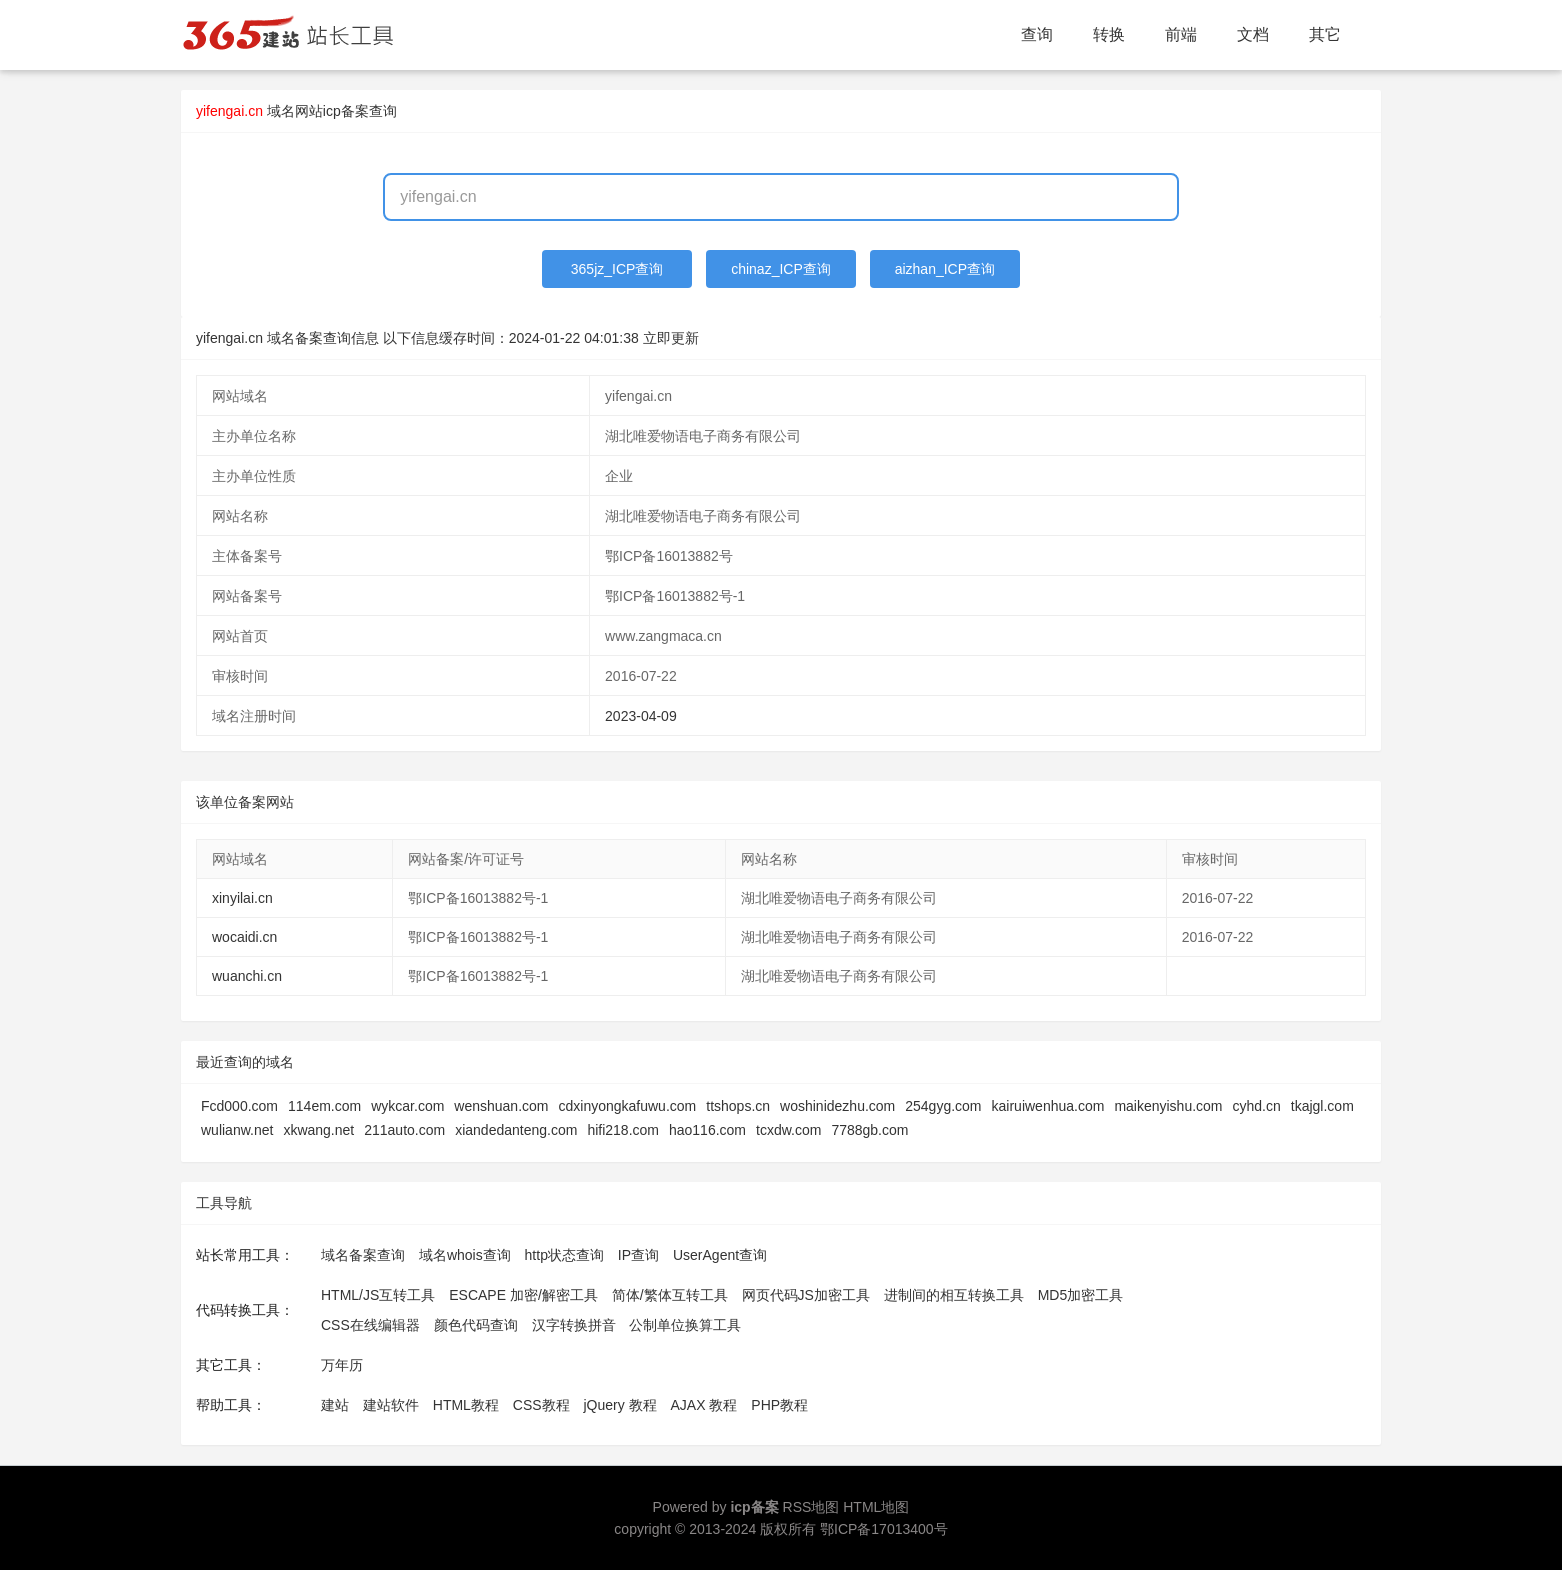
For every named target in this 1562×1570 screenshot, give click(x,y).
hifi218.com (623, 1130)
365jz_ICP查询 (617, 269)
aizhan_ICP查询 (945, 269)
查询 (1037, 34)
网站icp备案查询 (346, 111)
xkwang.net (318, 1130)
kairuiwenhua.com (1048, 1106)
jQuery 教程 (619, 1405)
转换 (1109, 34)
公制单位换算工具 (685, 1325)
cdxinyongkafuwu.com (628, 1106)
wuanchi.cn (247, 976)
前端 (1181, 34)
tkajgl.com (1322, 1106)
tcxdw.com (788, 1130)
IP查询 (638, 1255)
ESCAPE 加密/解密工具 (523, 1295)
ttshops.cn (738, 1106)
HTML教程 (466, 1405)
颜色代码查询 (476, 1325)
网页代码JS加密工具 (806, 1295)
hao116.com (707, 1130)
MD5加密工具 (1081, 1295)
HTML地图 (876, 1507)
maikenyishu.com (1168, 1106)
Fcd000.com (239, 1106)
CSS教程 (541, 1405)
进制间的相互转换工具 (954, 1295)
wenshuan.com (501, 1106)
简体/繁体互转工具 (670, 1295)
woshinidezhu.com (837, 1106)
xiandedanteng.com (516, 1130)
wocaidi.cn (244, 937)
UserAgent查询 (720, 1255)
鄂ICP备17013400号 (884, 1529)
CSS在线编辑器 (370, 1325)
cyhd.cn (1257, 1106)
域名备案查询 (363, 1255)
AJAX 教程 (704, 1405)
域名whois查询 (465, 1255)
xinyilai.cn (242, 898)
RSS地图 (811, 1507)
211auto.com (404, 1130)
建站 (335, 1405)
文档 (1253, 34)
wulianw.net (237, 1130)
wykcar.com (407, 1106)
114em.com (324, 1106)
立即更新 (671, 338)
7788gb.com (869, 1130)
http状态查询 (564, 1255)
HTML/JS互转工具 (378, 1295)
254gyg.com (943, 1106)
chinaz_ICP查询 (781, 269)
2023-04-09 (641, 716)
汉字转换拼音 (574, 1325)
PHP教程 (779, 1405)
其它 (1325, 34)
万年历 (342, 1365)
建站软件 (391, 1405)
